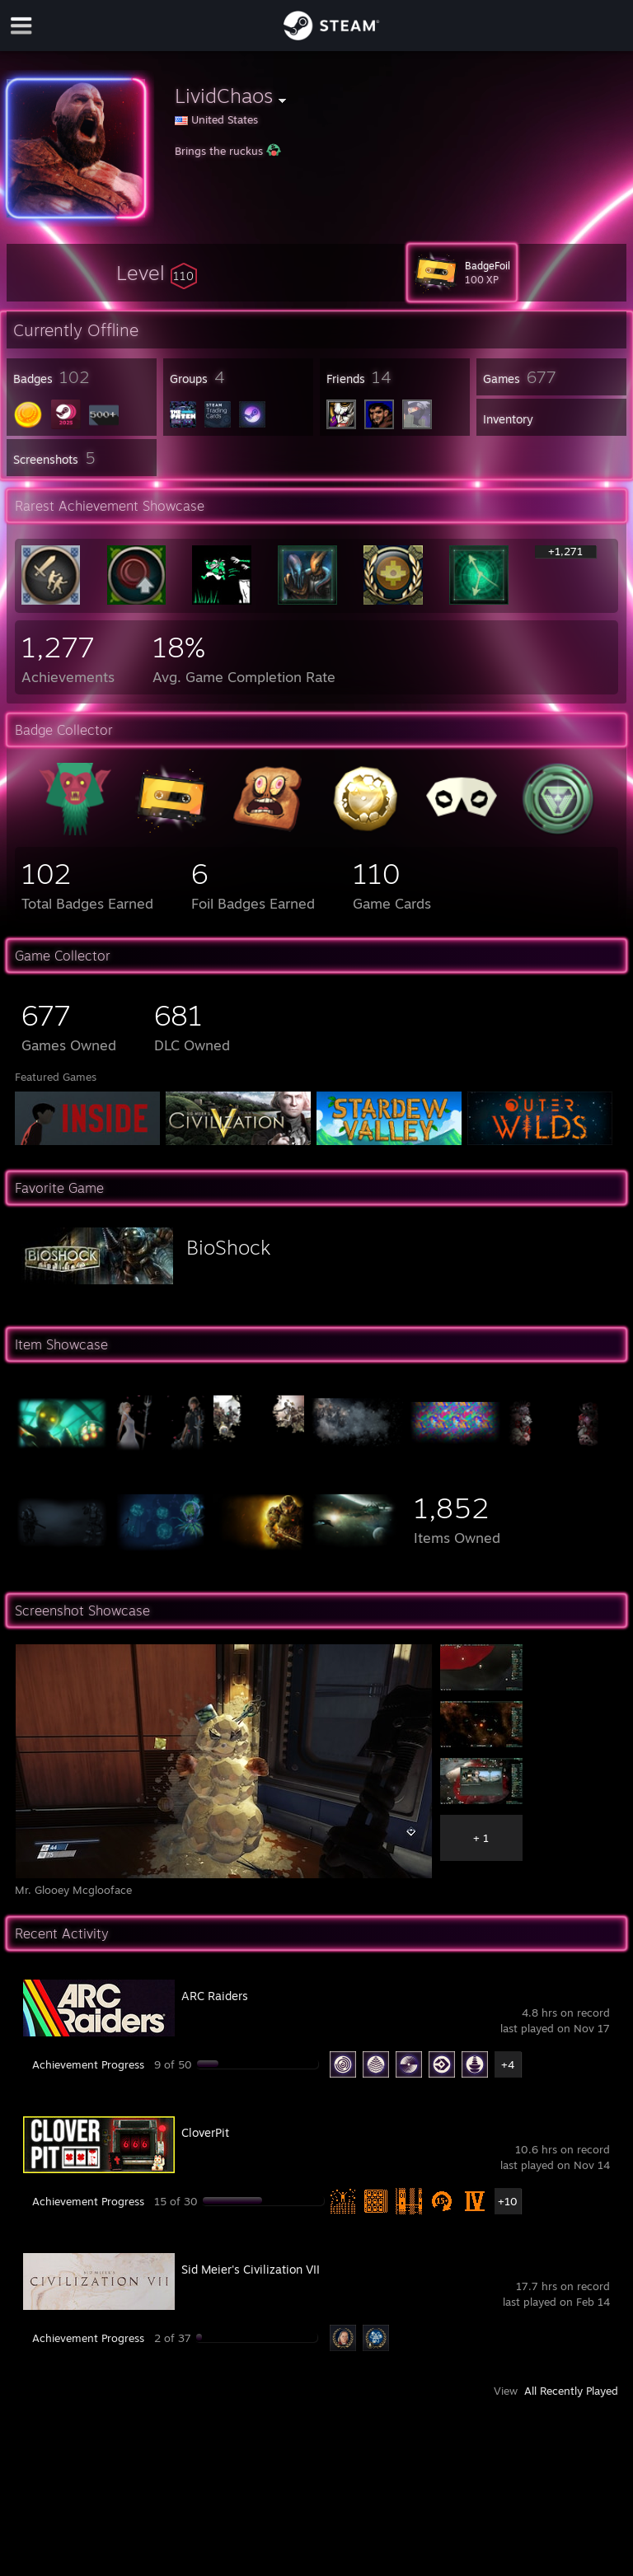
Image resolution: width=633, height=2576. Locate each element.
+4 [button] (507, 2064)
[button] (156, 272)
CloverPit (205, 2132)
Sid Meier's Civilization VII (250, 2269)
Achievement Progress (88, 2064)
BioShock (228, 1247)
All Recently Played (571, 2390)
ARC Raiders (214, 1996)
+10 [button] (508, 2201)
